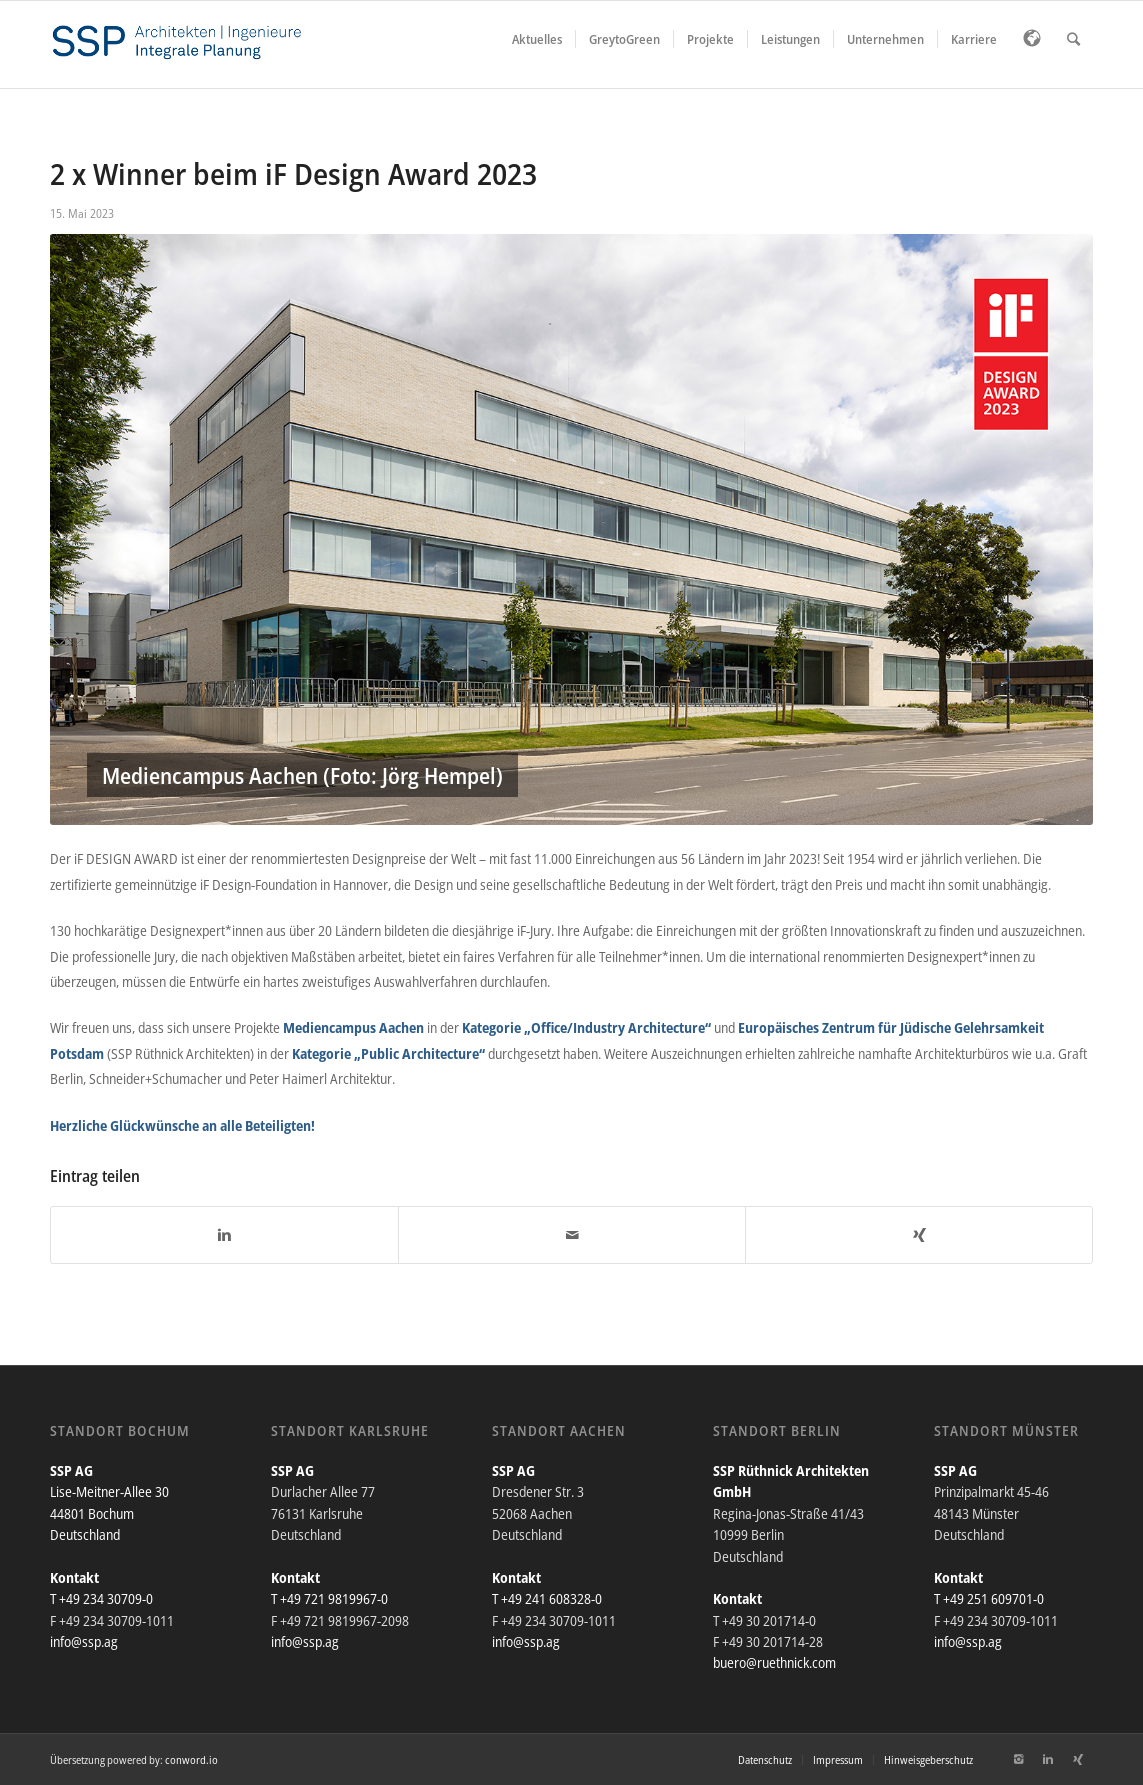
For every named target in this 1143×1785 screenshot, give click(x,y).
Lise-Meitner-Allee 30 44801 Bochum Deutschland (109, 1513)
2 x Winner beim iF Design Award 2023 (293, 173)
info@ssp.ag (84, 1641)
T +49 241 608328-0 (547, 1598)
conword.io (191, 1759)
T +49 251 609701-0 (989, 1598)
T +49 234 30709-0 (101, 1598)
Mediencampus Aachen (353, 1027)
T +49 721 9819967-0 (329, 1598)
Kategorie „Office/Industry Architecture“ (586, 1027)
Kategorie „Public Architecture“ (388, 1053)
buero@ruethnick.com (774, 1662)
